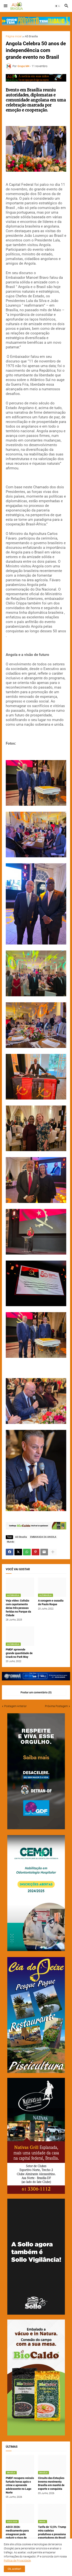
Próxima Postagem (56, 1706)
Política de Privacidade (17, 2560)
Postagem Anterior (15, 1706)
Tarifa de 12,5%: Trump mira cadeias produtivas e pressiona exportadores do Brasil (52, 2532)
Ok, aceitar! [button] (14, 2568)
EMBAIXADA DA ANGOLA (43, 1537)
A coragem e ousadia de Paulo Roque (51, 1602)
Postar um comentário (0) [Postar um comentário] (36, 1692)
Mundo (10, 1541)
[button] (5, 6)
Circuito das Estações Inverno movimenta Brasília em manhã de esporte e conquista (51, 2483)
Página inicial (14, 36)
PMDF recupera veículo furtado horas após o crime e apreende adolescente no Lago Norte (20, 2485)
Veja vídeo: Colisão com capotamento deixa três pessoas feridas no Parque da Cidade (18, 1608)
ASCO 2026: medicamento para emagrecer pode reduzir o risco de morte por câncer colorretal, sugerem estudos (18, 2537)
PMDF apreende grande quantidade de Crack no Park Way (19, 1653)
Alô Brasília (31, 36)
